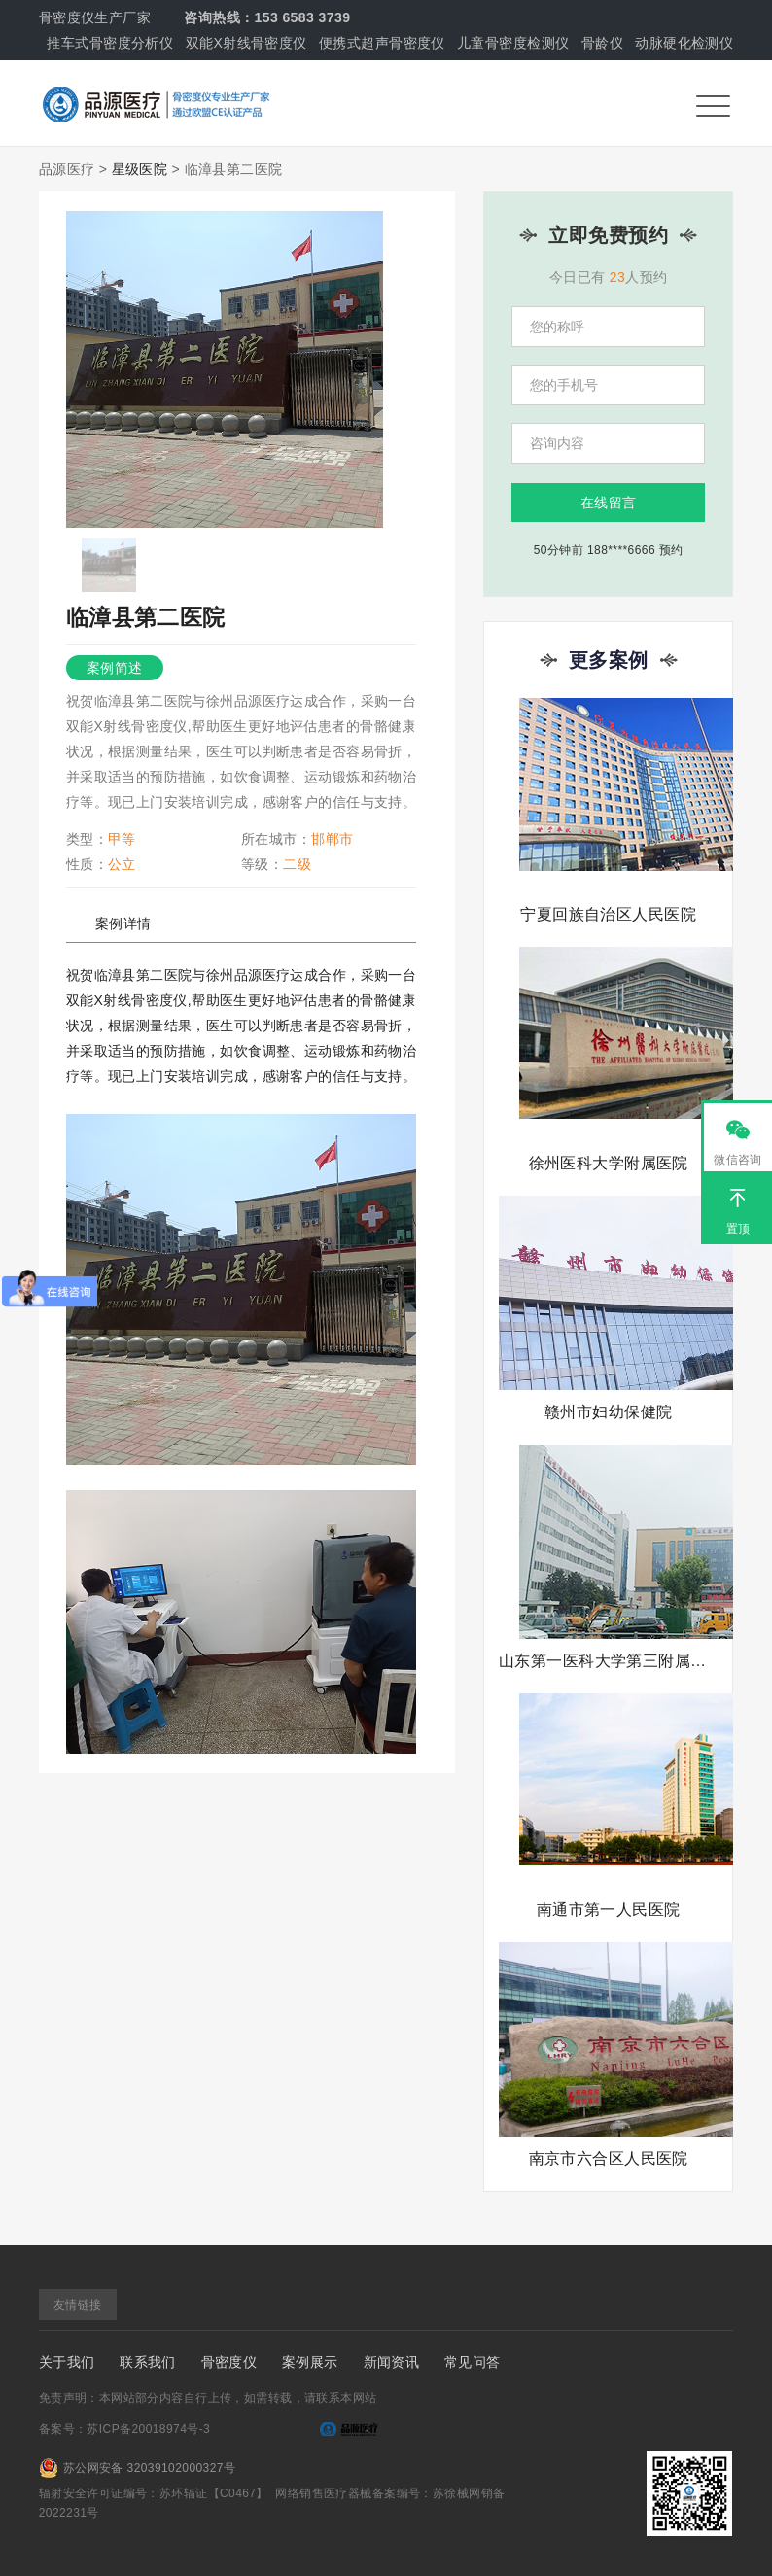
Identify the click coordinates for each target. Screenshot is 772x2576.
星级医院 (140, 169)
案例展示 (310, 2362)
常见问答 (472, 2362)
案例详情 (123, 923)
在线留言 (608, 502)
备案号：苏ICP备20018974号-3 (124, 2429)
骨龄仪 (602, 43)
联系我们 (148, 2362)
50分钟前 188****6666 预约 (609, 550)
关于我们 (67, 2362)
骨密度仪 (229, 2362)
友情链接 (77, 2305)
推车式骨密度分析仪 (110, 43)
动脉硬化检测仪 (684, 43)
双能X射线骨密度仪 (246, 43)
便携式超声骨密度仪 (382, 43)
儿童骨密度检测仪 (513, 43)
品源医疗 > (73, 169)
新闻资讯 (392, 2362)
